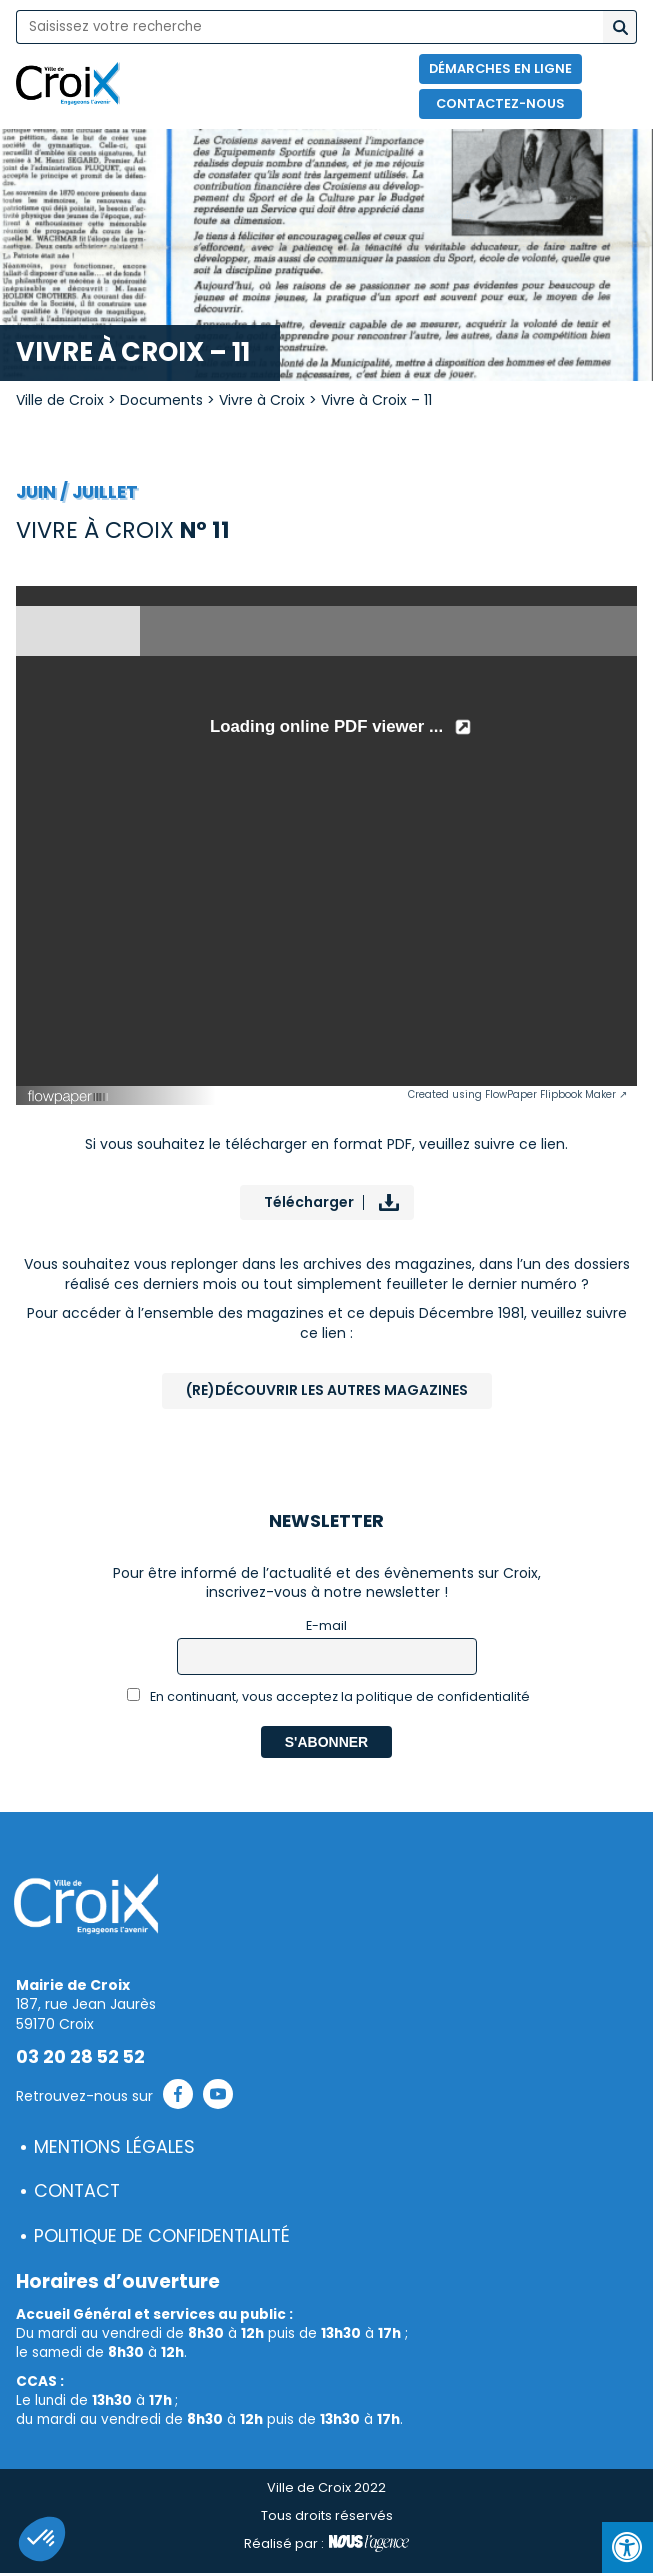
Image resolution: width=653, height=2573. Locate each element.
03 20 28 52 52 (80, 2057)
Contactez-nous (500, 103)
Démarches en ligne (500, 68)
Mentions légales (114, 2147)
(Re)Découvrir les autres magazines (327, 1390)
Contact (77, 2191)
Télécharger (309, 1202)
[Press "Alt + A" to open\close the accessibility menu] (627, 2547)
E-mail (326, 1625)
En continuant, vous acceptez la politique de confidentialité (328, 1696)
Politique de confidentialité (162, 2236)
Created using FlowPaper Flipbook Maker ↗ (517, 1094)
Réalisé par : (326, 2544)
